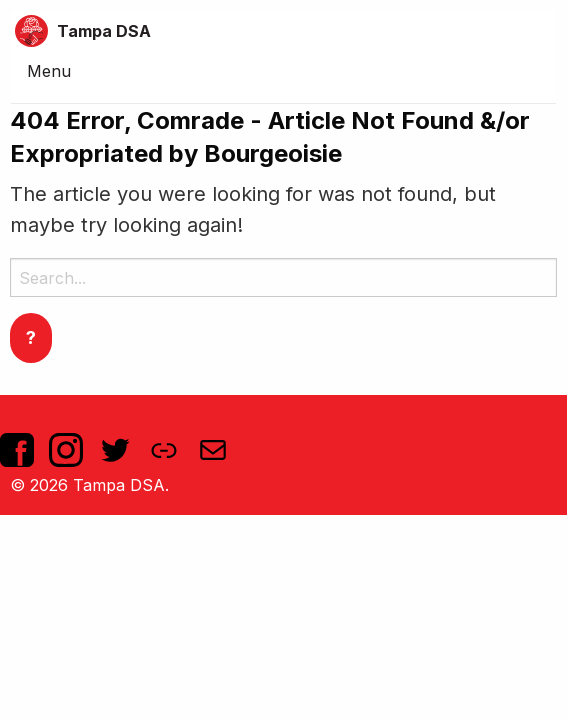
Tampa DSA (104, 31)
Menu (49, 71)
